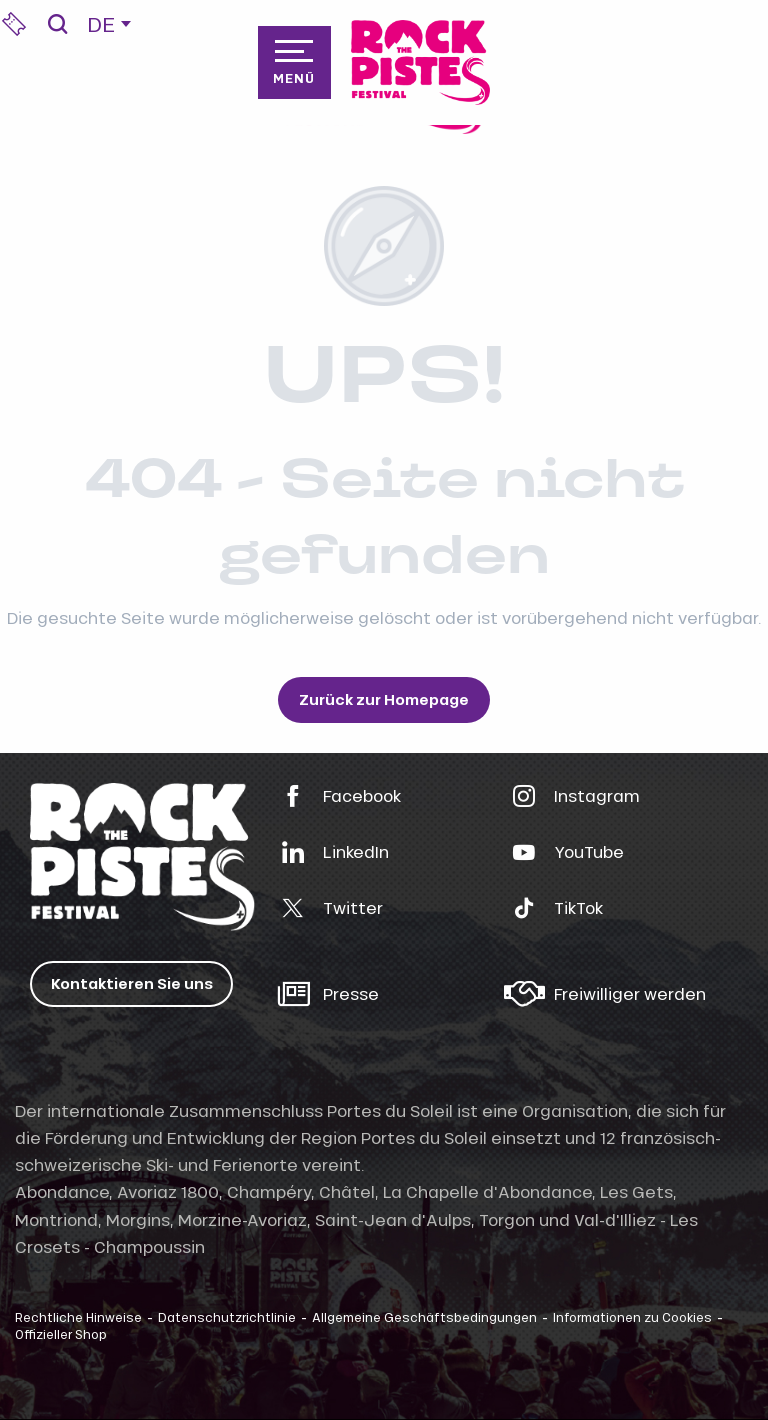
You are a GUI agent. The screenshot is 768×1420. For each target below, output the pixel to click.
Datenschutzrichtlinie (227, 1317)
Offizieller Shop (61, 1334)
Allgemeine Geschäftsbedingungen (424, 1317)
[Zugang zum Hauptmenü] (294, 62)
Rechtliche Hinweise (78, 1317)
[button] (57, 24)
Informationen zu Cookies (632, 1317)
